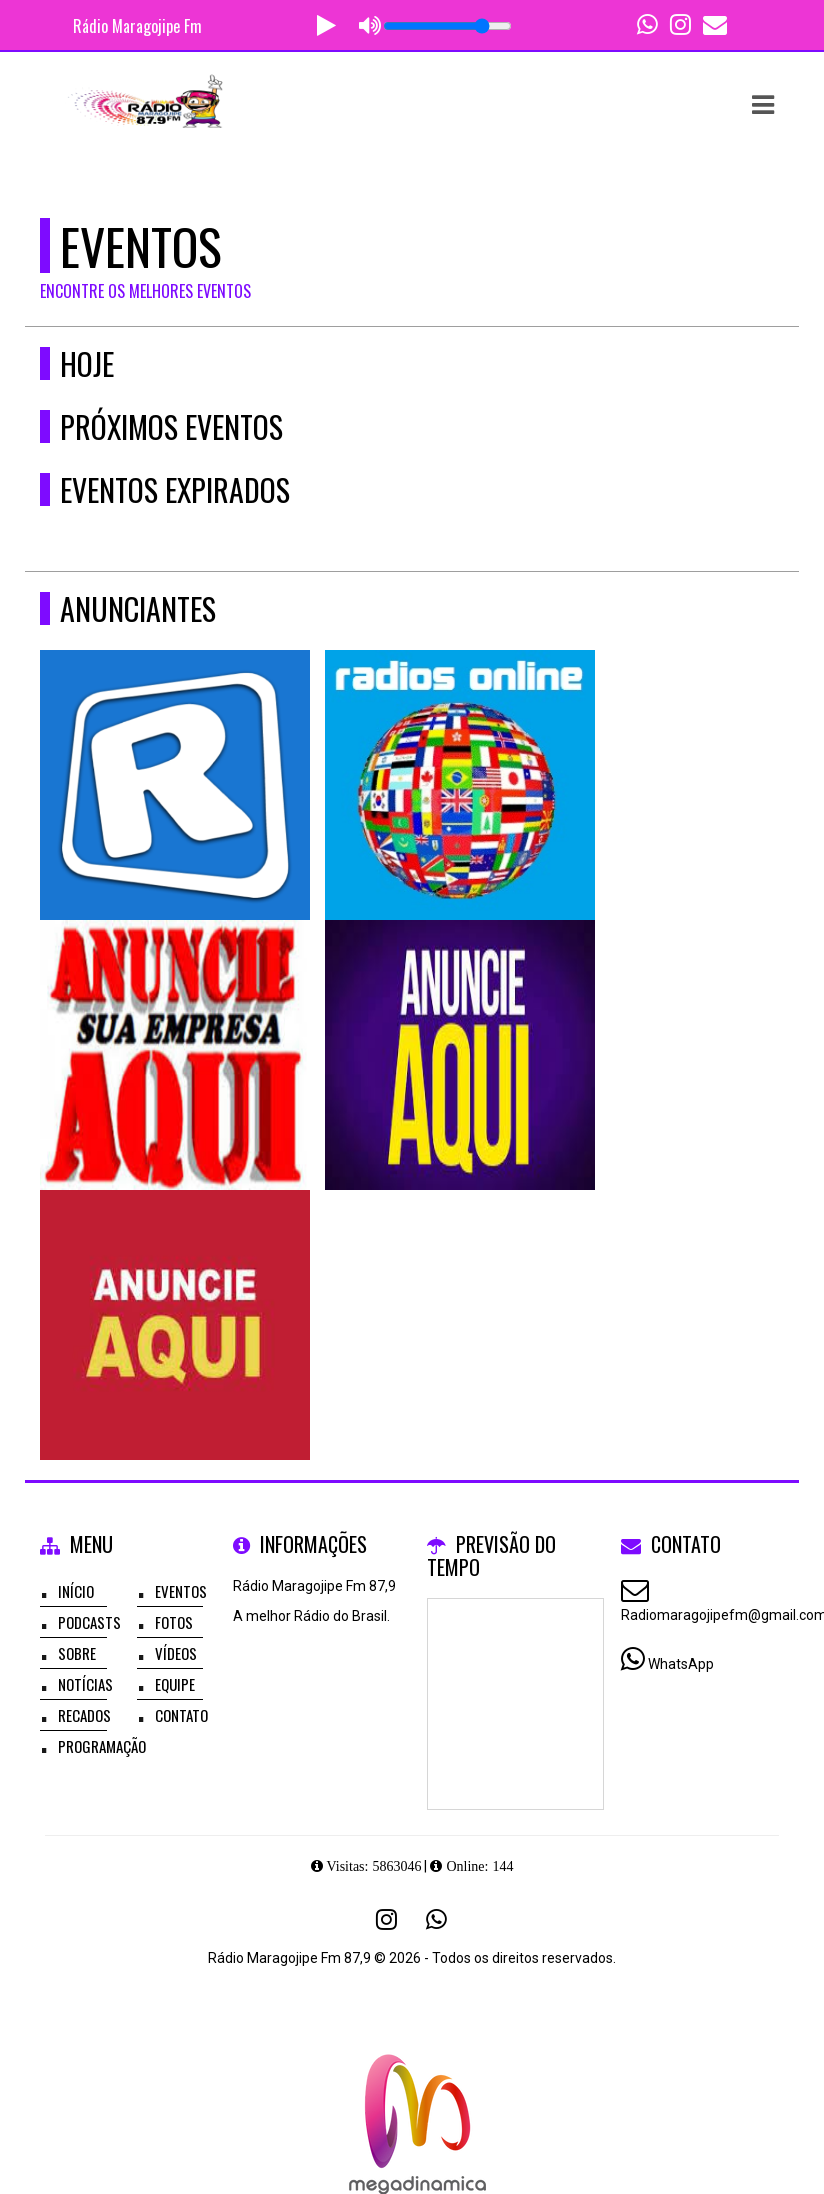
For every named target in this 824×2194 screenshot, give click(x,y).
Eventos (181, 1591)
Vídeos (176, 1653)
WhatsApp (681, 1664)
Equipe (175, 1684)
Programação (102, 1746)
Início (76, 1591)
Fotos (174, 1622)
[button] (763, 105)
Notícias (85, 1684)
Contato (181, 1715)
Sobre (77, 1653)
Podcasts (89, 1622)
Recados (84, 1715)
